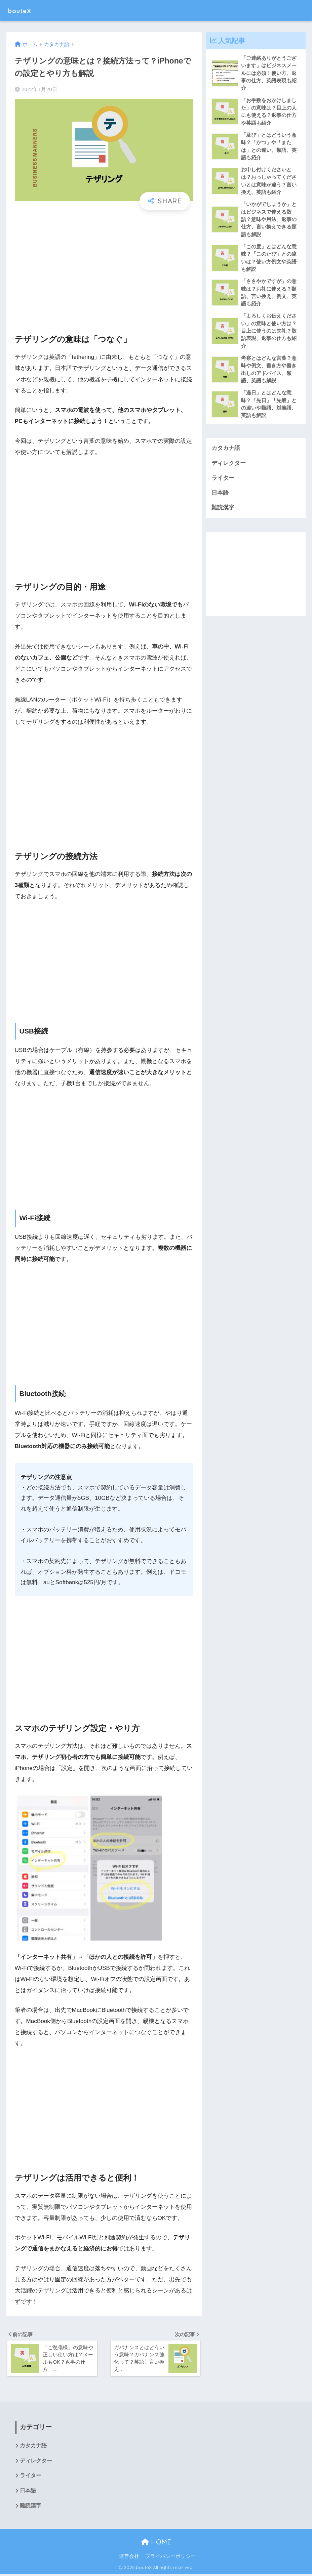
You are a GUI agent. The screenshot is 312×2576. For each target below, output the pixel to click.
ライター (222, 483)
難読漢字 (222, 513)
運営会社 (129, 2558)
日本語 (220, 498)
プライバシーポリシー (170, 2558)
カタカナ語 (225, 453)
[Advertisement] (104, 266)
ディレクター (228, 468)
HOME (156, 2543)
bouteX (22, 10)
